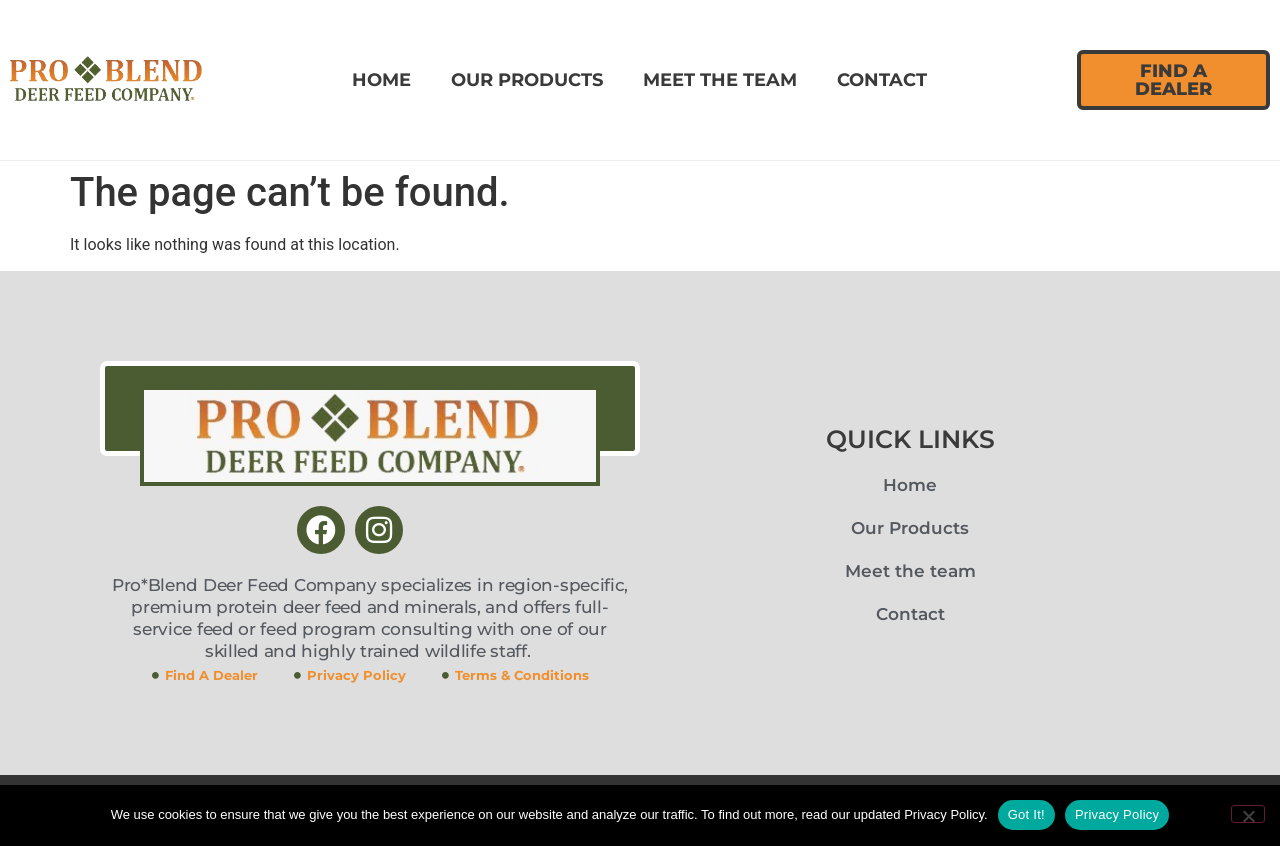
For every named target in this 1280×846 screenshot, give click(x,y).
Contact (882, 80)
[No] (1248, 814)
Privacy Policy (1117, 814)
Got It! (1026, 814)
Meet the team (720, 80)
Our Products (527, 80)
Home (381, 80)
